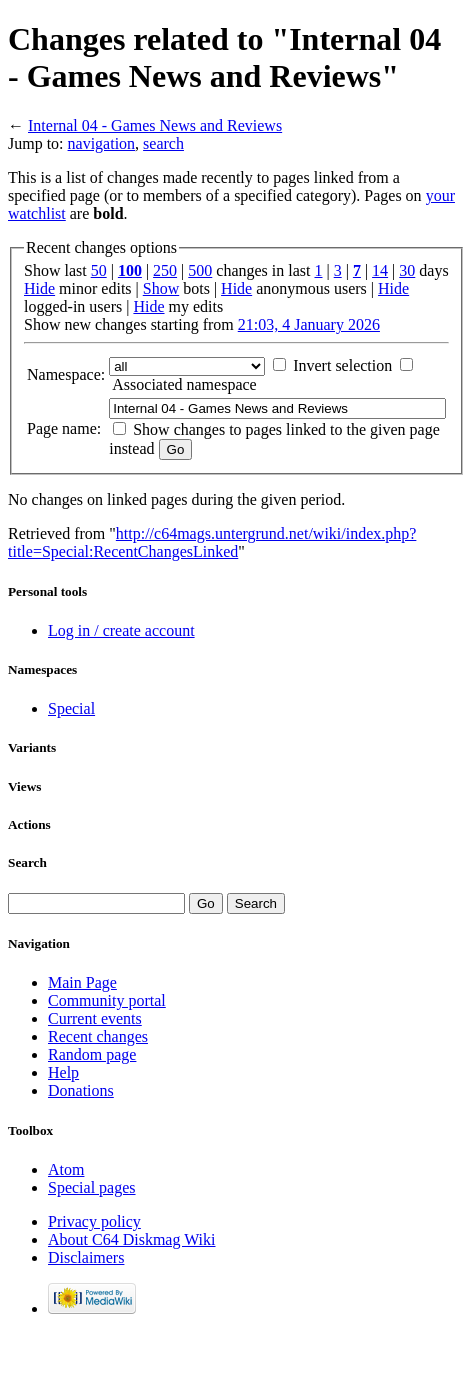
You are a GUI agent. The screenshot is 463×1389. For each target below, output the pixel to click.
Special (71, 708)
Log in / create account (121, 630)
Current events (95, 1018)
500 (200, 270)
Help (63, 1072)
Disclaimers (86, 1257)
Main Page (82, 982)
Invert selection (342, 365)
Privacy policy (94, 1221)
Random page (92, 1054)
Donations (81, 1090)
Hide (39, 288)
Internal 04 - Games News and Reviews (155, 125)
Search (27, 862)
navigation (102, 143)
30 (407, 270)
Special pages (92, 1187)
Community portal (107, 1000)
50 (99, 270)
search (163, 143)
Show (161, 288)
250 (165, 270)
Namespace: (66, 374)
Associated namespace (184, 384)
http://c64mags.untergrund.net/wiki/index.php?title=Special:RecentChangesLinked (212, 542)
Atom (66, 1169)
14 (380, 270)
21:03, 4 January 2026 (309, 324)
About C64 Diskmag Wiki (132, 1239)
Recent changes (98, 1036)
